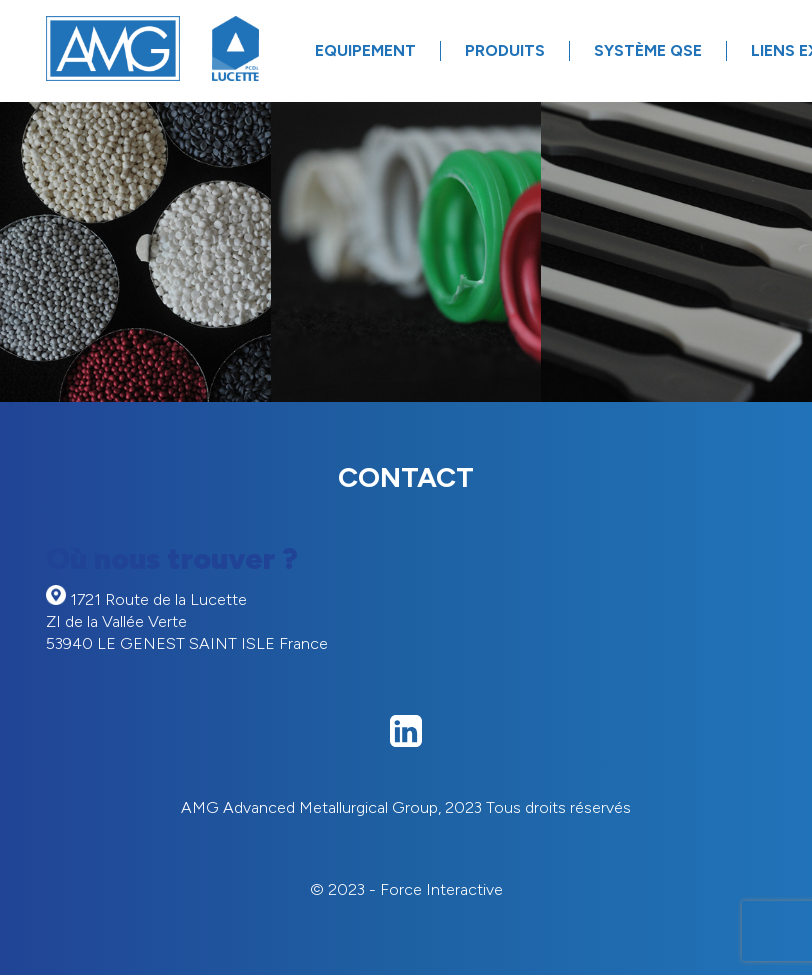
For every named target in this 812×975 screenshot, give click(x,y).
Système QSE (648, 50)
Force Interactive (441, 889)
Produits (505, 50)
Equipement (365, 50)
